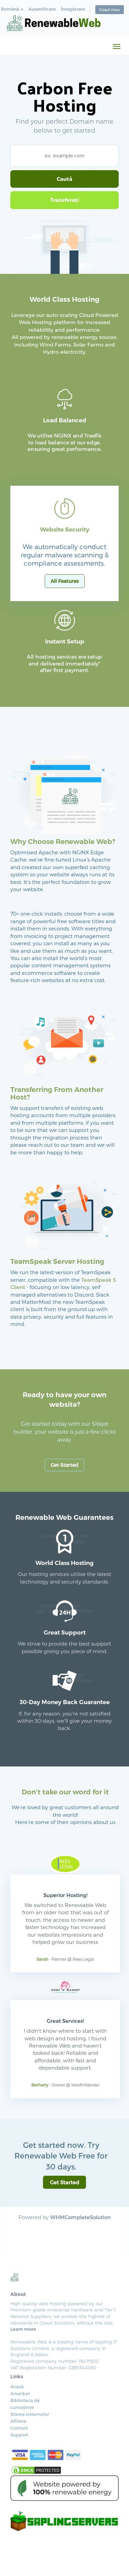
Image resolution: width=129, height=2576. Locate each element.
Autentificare (42, 9)
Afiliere (18, 2421)
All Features (65, 581)
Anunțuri (20, 2393)
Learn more (23, 2329)
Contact (19, 2428)
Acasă (17, 2386)
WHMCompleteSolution (80, 2217)
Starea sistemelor (29, 2414)
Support (19, 2435)
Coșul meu (109, 9)
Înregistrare (73, 9)
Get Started (64, 1465)
